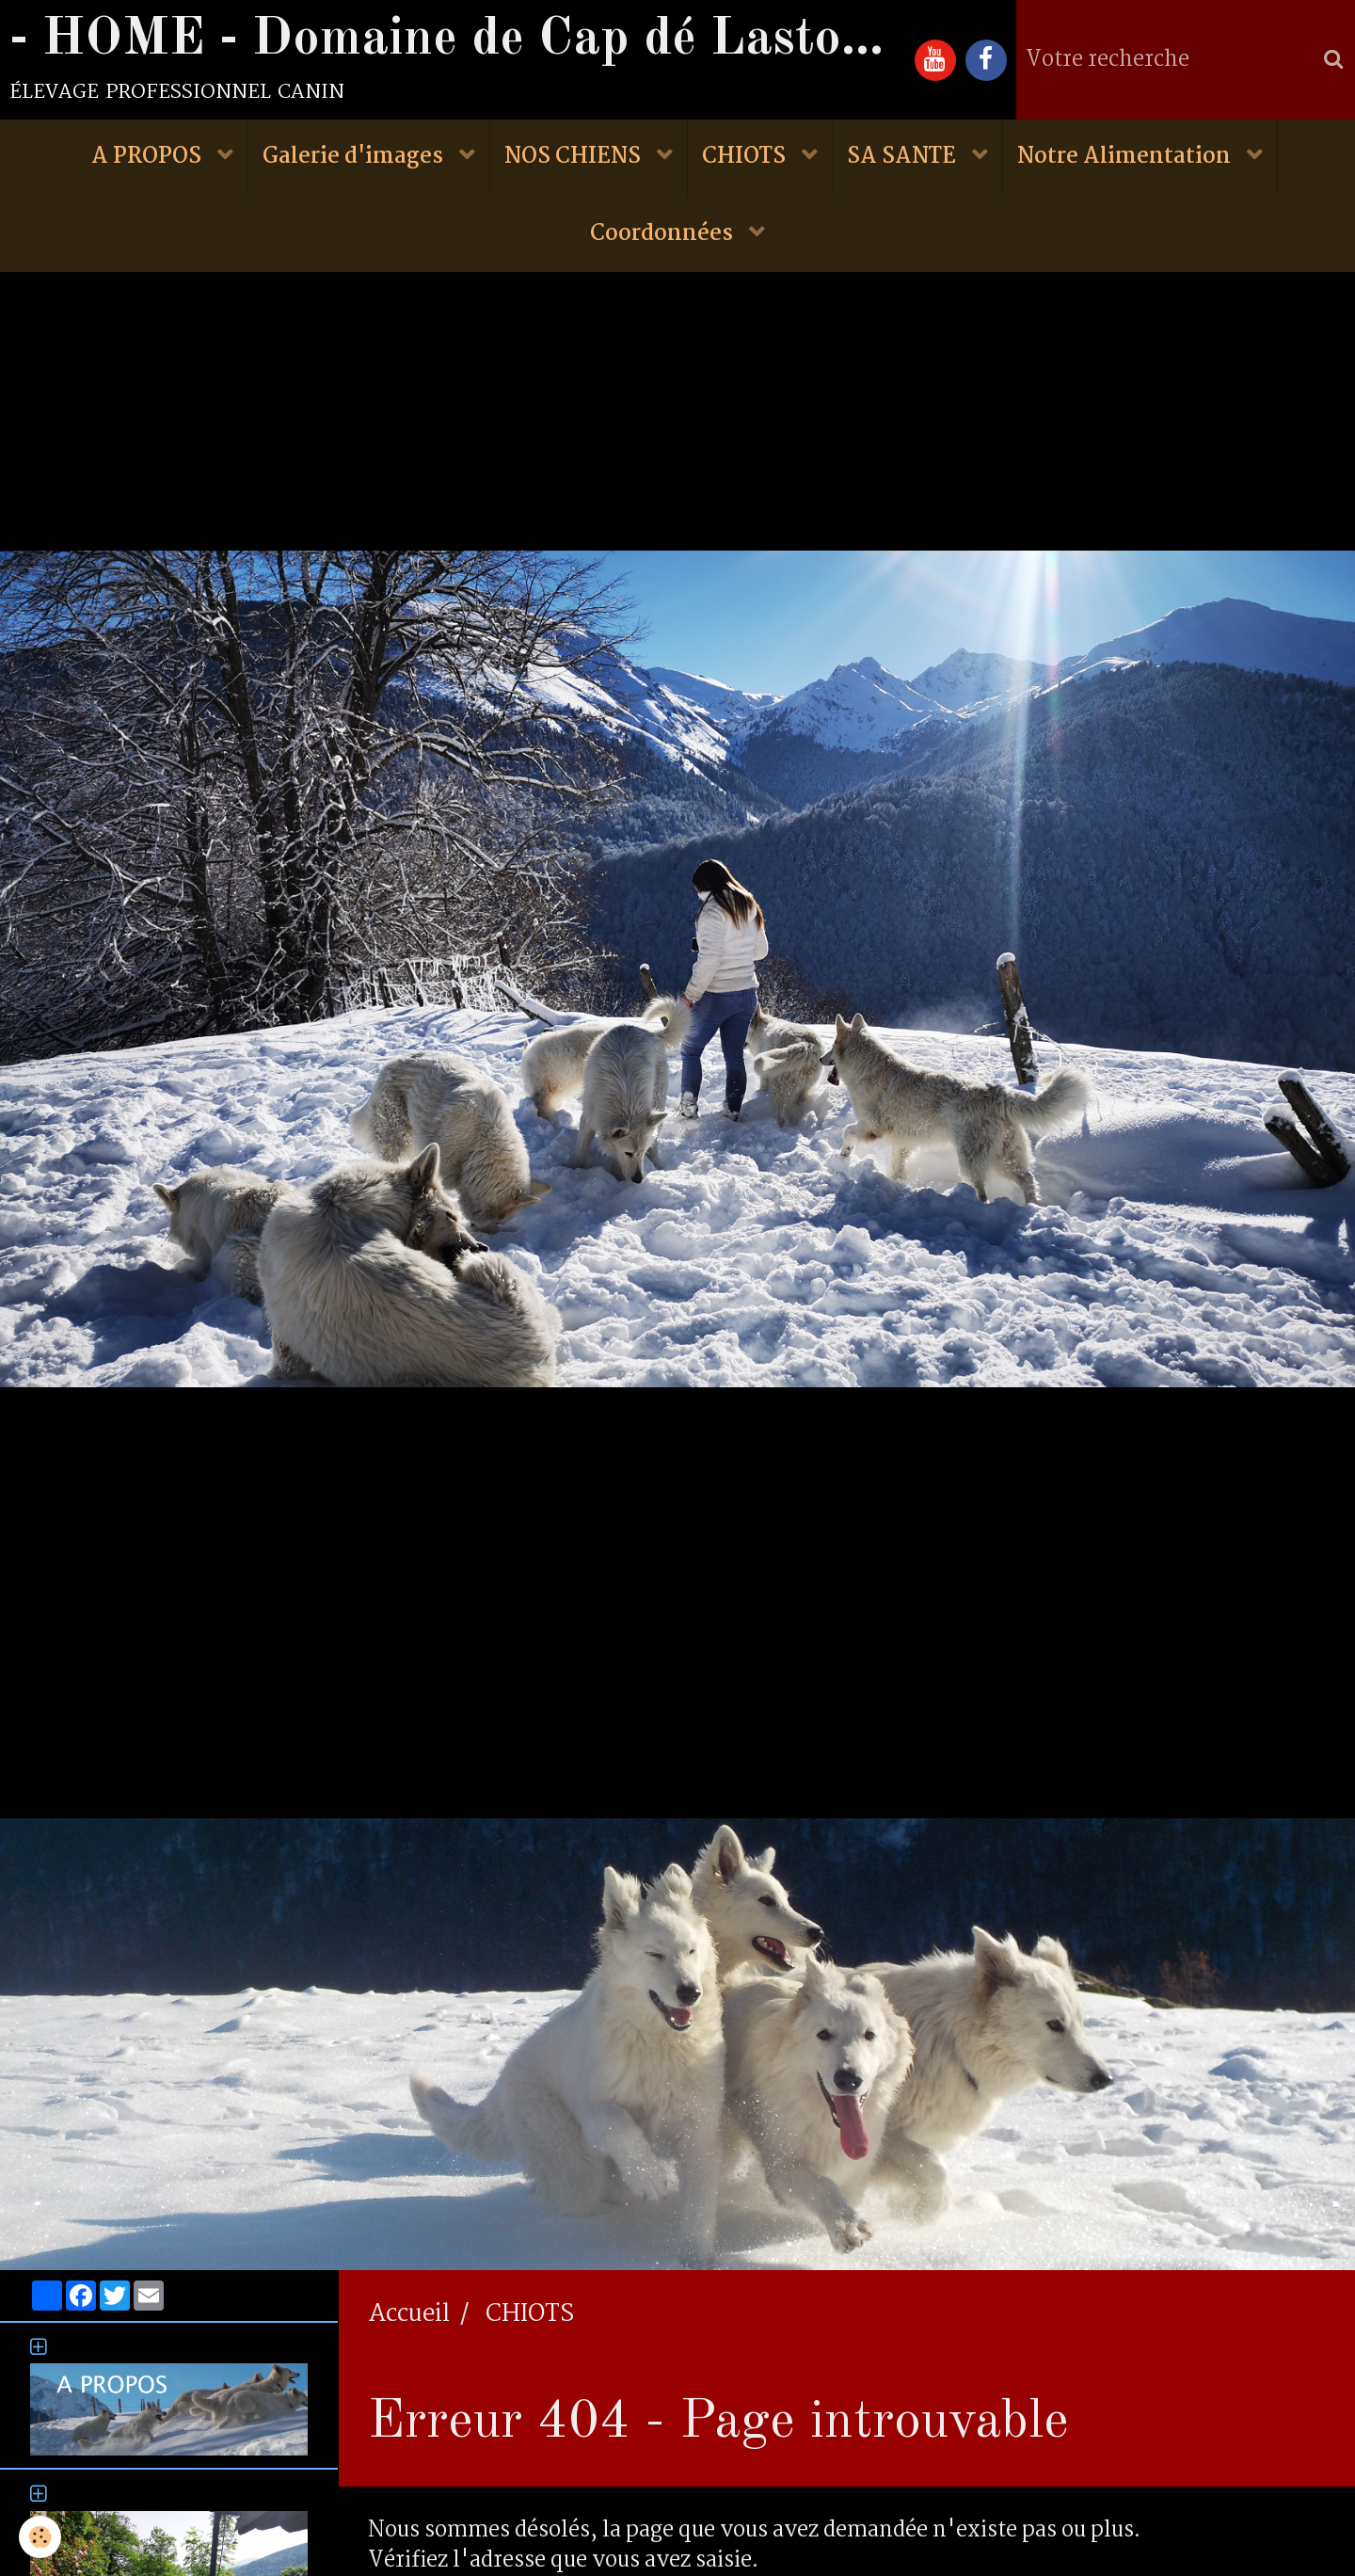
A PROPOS (148, 157)
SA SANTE (904, 157)
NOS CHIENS (575, 157)
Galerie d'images (355, 157)
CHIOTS (746, 157)
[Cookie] (40, 2537)
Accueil (409, 2315)
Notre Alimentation (1126, 157)
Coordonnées (664, 234)
